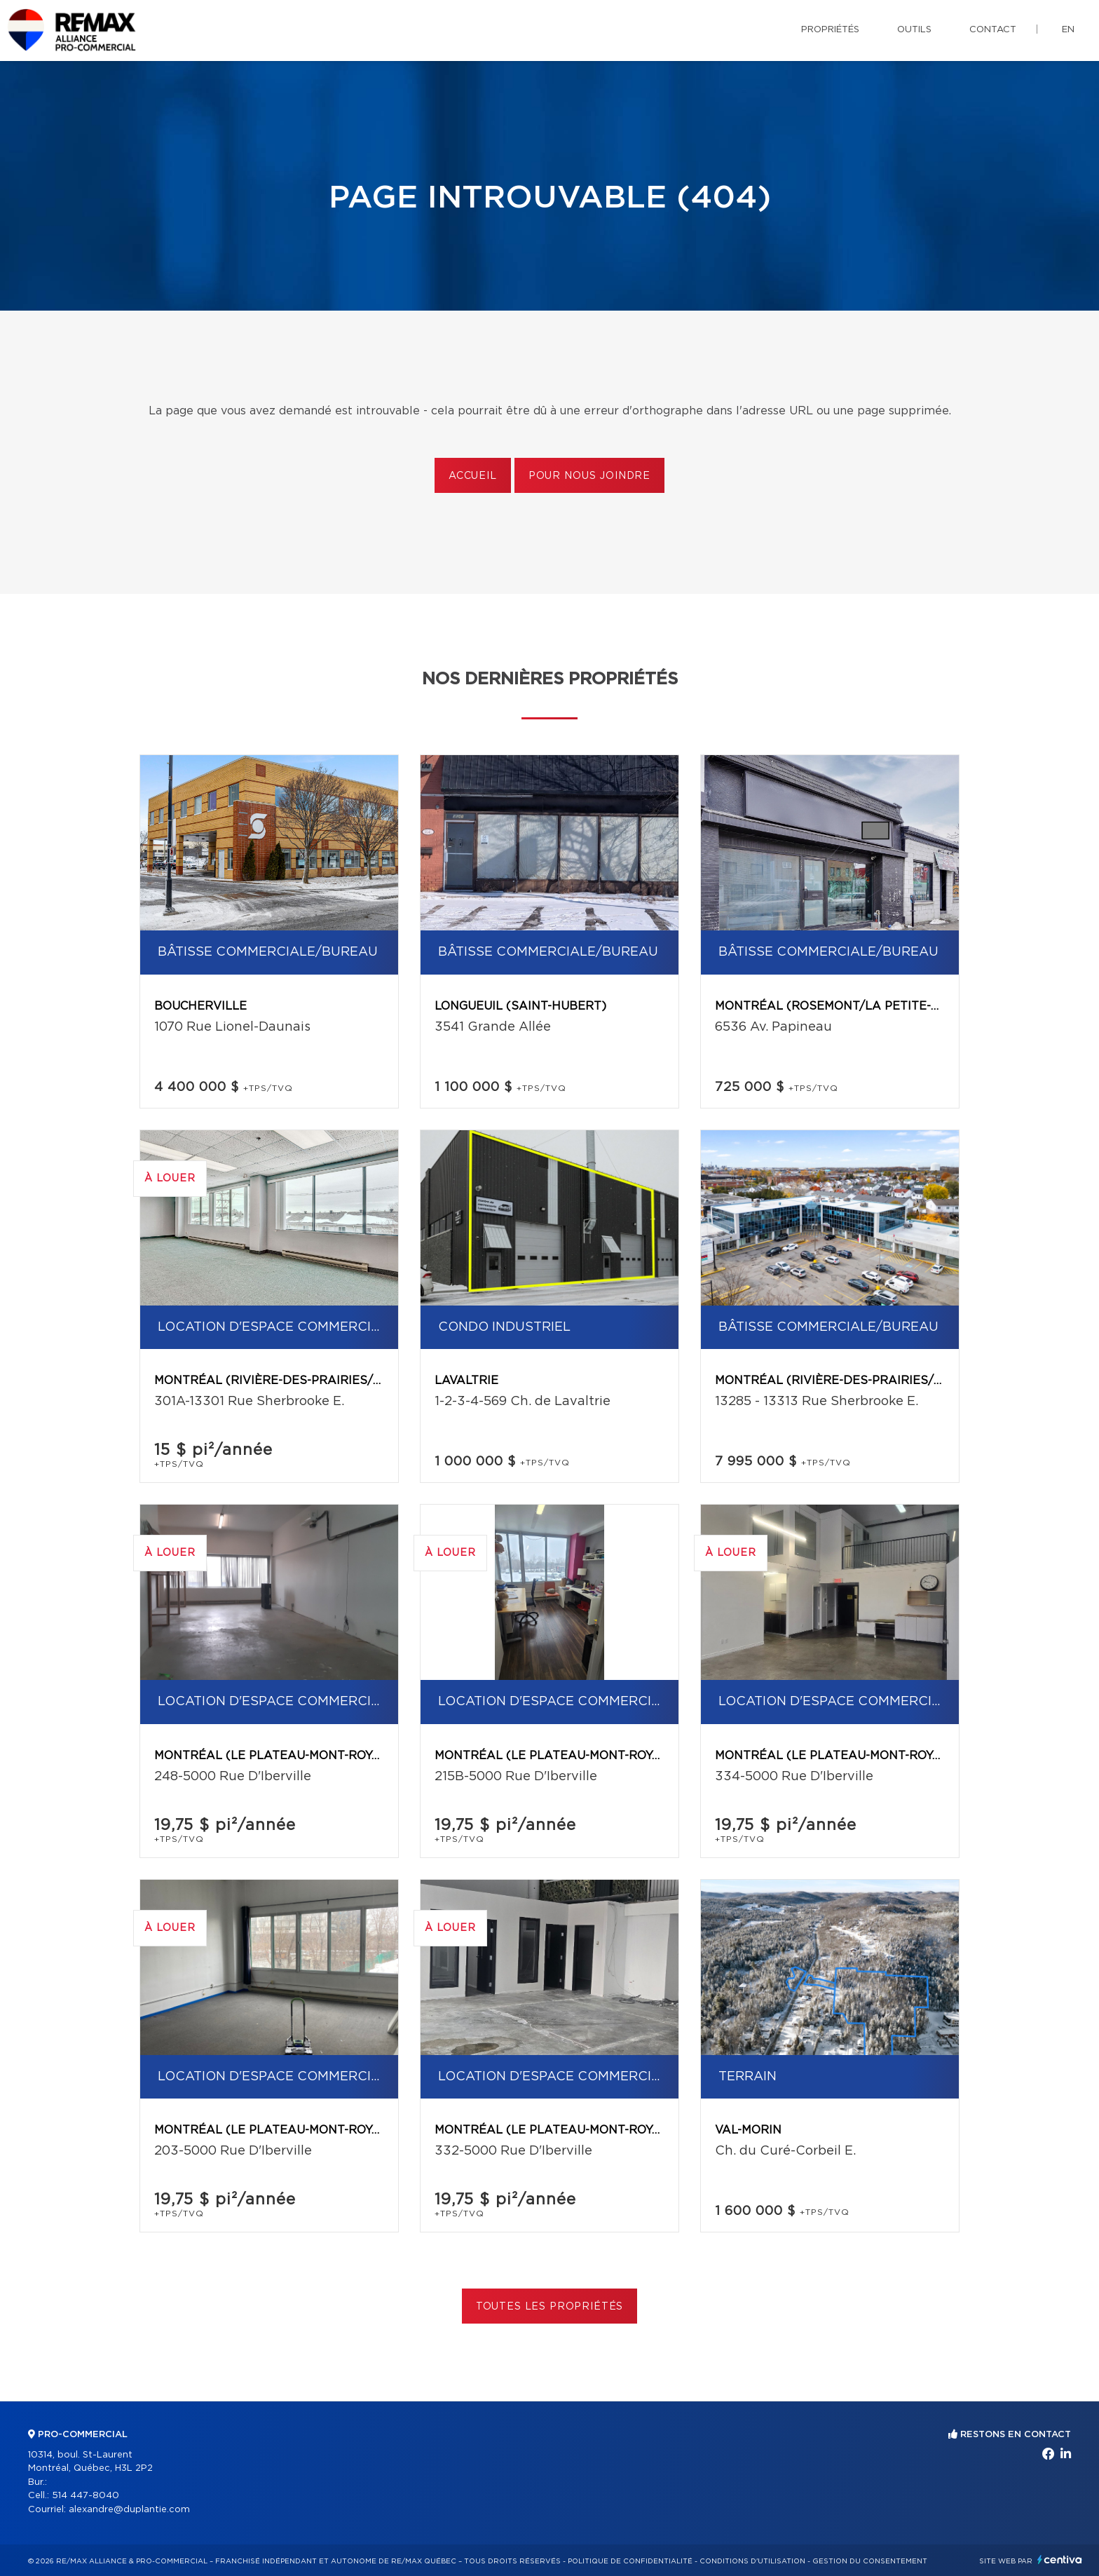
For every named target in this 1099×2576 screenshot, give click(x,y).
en (1068, 29)
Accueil (473, 476)
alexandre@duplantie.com (129, 2509)
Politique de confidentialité (630, 2561)
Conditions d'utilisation (752, 2561)
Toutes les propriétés (550, 2307)
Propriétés (830, 29)
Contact (992, 29)
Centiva (1059, 2559)
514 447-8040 (85, 2495)
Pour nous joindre (589, 476)
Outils (914, 29)
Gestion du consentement (869, 2561)
